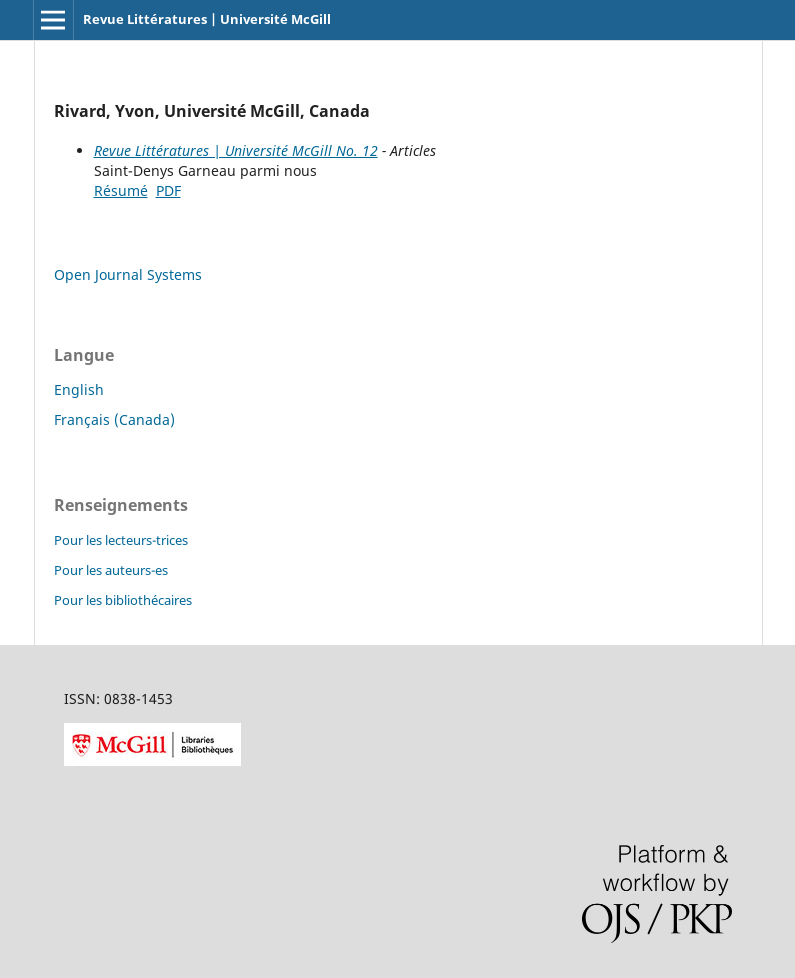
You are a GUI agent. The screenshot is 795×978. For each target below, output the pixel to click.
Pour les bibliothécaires (123, 600)
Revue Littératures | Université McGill (207, 19)
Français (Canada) (114, 419)
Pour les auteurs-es (111, 570)
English (79, 389)
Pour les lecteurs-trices (121, 540)
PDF (168, 190)
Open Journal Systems (128, 274)
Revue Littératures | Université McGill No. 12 (236, 150)
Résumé (121, 190)
